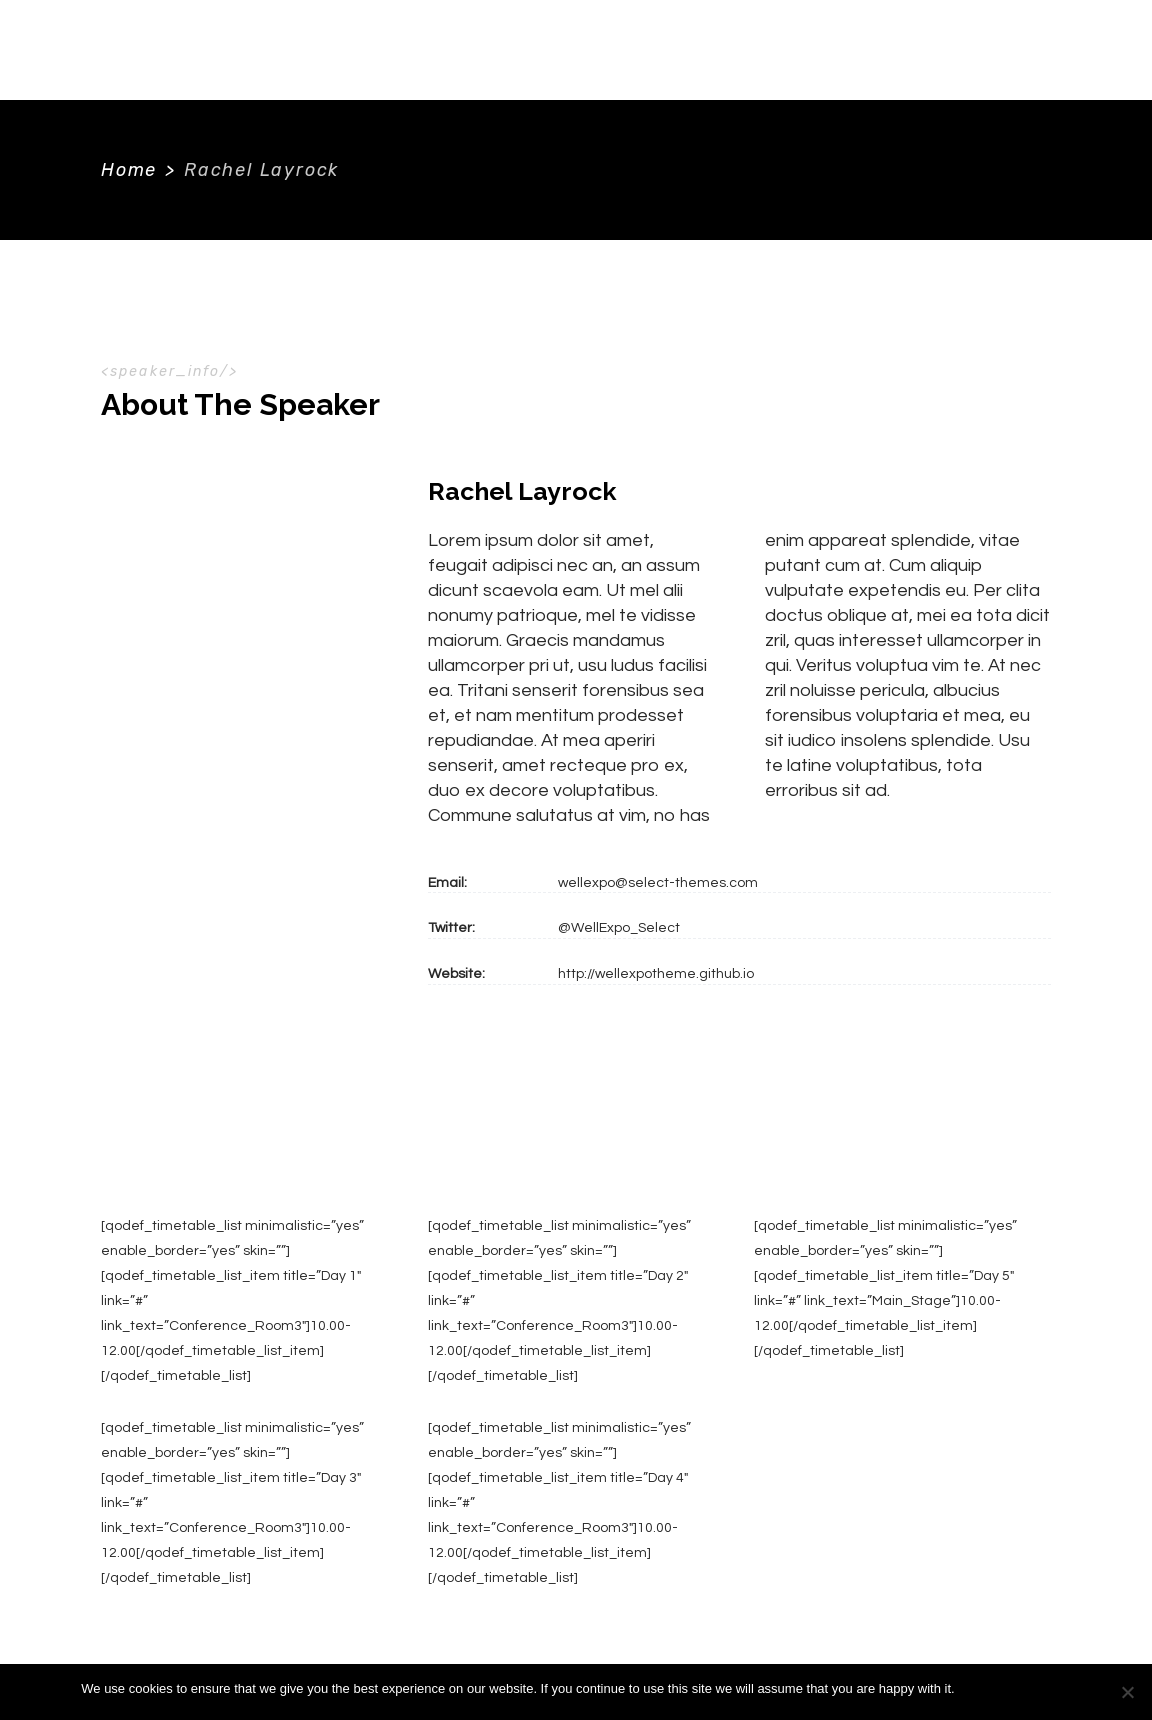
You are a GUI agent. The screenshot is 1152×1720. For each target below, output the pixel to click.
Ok (973, 1688)
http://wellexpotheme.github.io (656, 974)
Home (129, 170)
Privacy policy (1030, 1688)
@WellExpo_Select (619, 928)
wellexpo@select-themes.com (658, 883)
